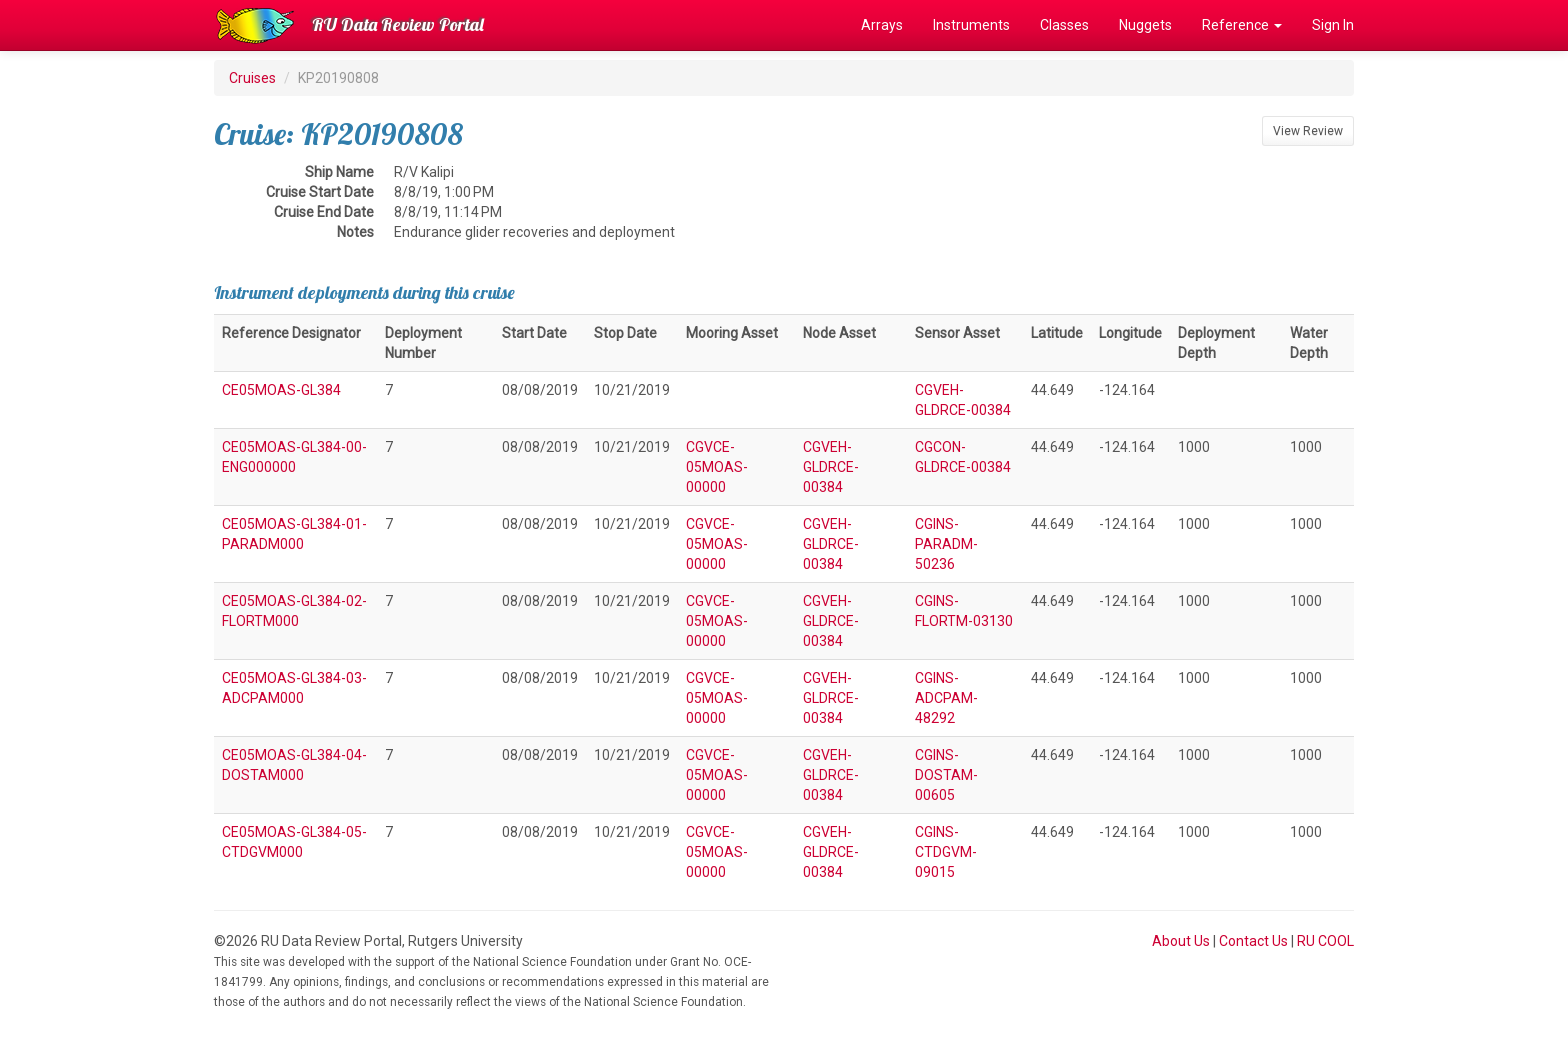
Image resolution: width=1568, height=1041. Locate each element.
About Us (1181, 941)
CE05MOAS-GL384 (281, 390)
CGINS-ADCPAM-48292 (946, 698)
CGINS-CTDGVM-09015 (946, 852)
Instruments (971, 25)
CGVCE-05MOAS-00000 (717, 467)
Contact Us (1253, 941)
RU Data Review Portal (398, 24)
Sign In (1333, 25)
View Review (1308, 131)
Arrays (882, 25)
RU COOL (1325, 941)
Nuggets (1145, 25)
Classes (1064, 25)
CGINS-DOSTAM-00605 (946, 775)
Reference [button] (1242, 25)
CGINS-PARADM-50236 (946, 544)
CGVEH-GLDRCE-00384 (831, 467)
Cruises (252, 78)
